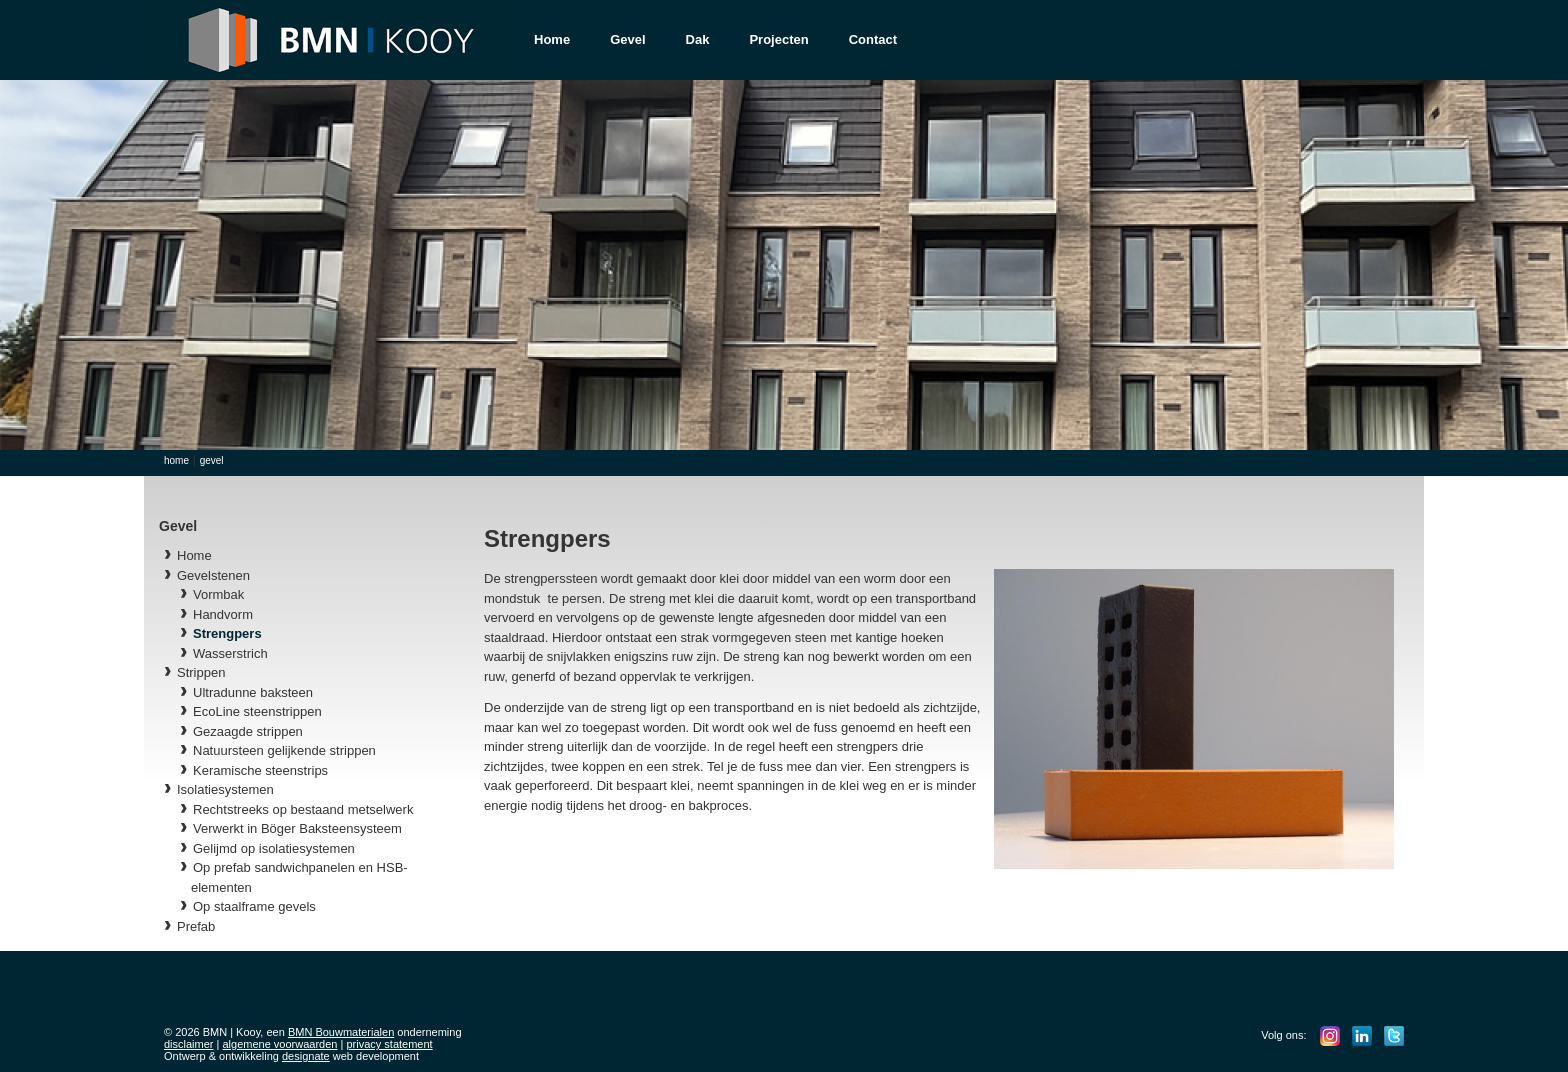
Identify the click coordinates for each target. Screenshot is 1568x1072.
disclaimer (189, 1044)
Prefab (196, 926)
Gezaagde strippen (248, 731)
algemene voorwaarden (280, 1044)
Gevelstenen (213, 575)
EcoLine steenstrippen (257, 711)
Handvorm (223, 614)
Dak (698, 39)
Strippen (201, 672)
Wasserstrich (230, 653)
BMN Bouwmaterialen (341, 1032)
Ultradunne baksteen (253, 692)
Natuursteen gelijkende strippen (284, 750)
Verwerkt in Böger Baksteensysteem (297, 828)
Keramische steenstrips (260, 770)
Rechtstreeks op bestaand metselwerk (303, 809)
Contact (873, 39)
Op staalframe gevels (254, 906)
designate (306, 1056)
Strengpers (227, 633)
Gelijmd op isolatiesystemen (274, 848)
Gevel (627, 39)
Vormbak (218, 594)
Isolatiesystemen (225, 789)
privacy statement (389, 1044)
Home (552, 39)
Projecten (778, 39)
